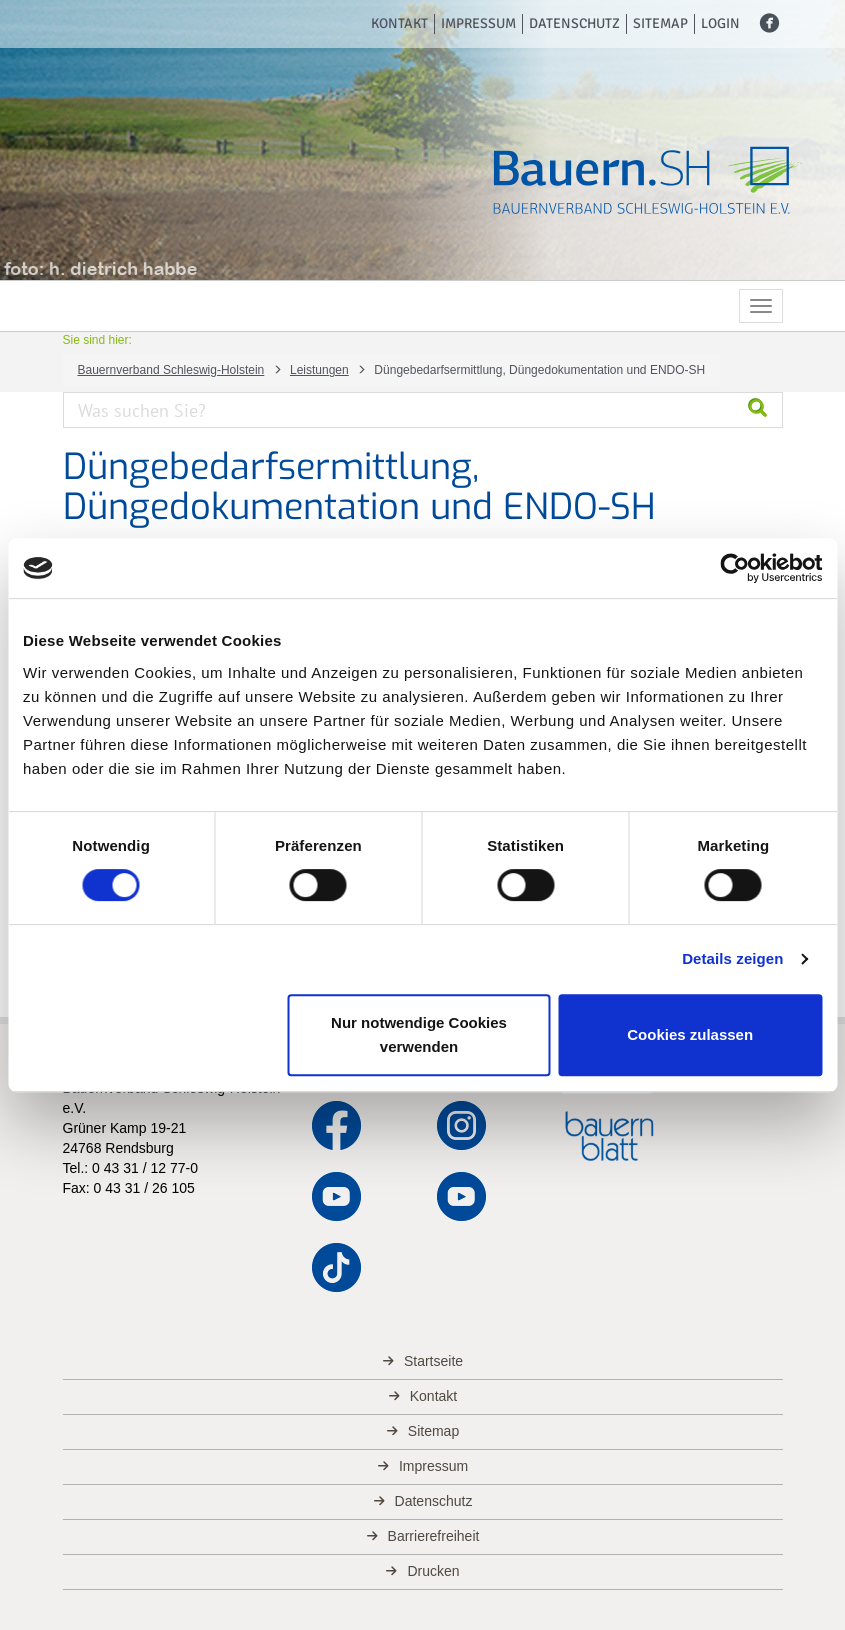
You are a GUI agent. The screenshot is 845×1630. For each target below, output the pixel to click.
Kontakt (399, 23)
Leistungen (319, 370)
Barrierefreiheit (434, 1536)
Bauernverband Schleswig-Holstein (171, 370)
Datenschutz (574, 23)
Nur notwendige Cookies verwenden (419, 1034)
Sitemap (660, 23)
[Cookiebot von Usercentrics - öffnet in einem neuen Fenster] (734, 568)
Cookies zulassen (690, 1034)
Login (720, 23)
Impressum (478, 23)
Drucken (433, 1571)
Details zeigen (732, 958)
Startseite (433, 1361)
